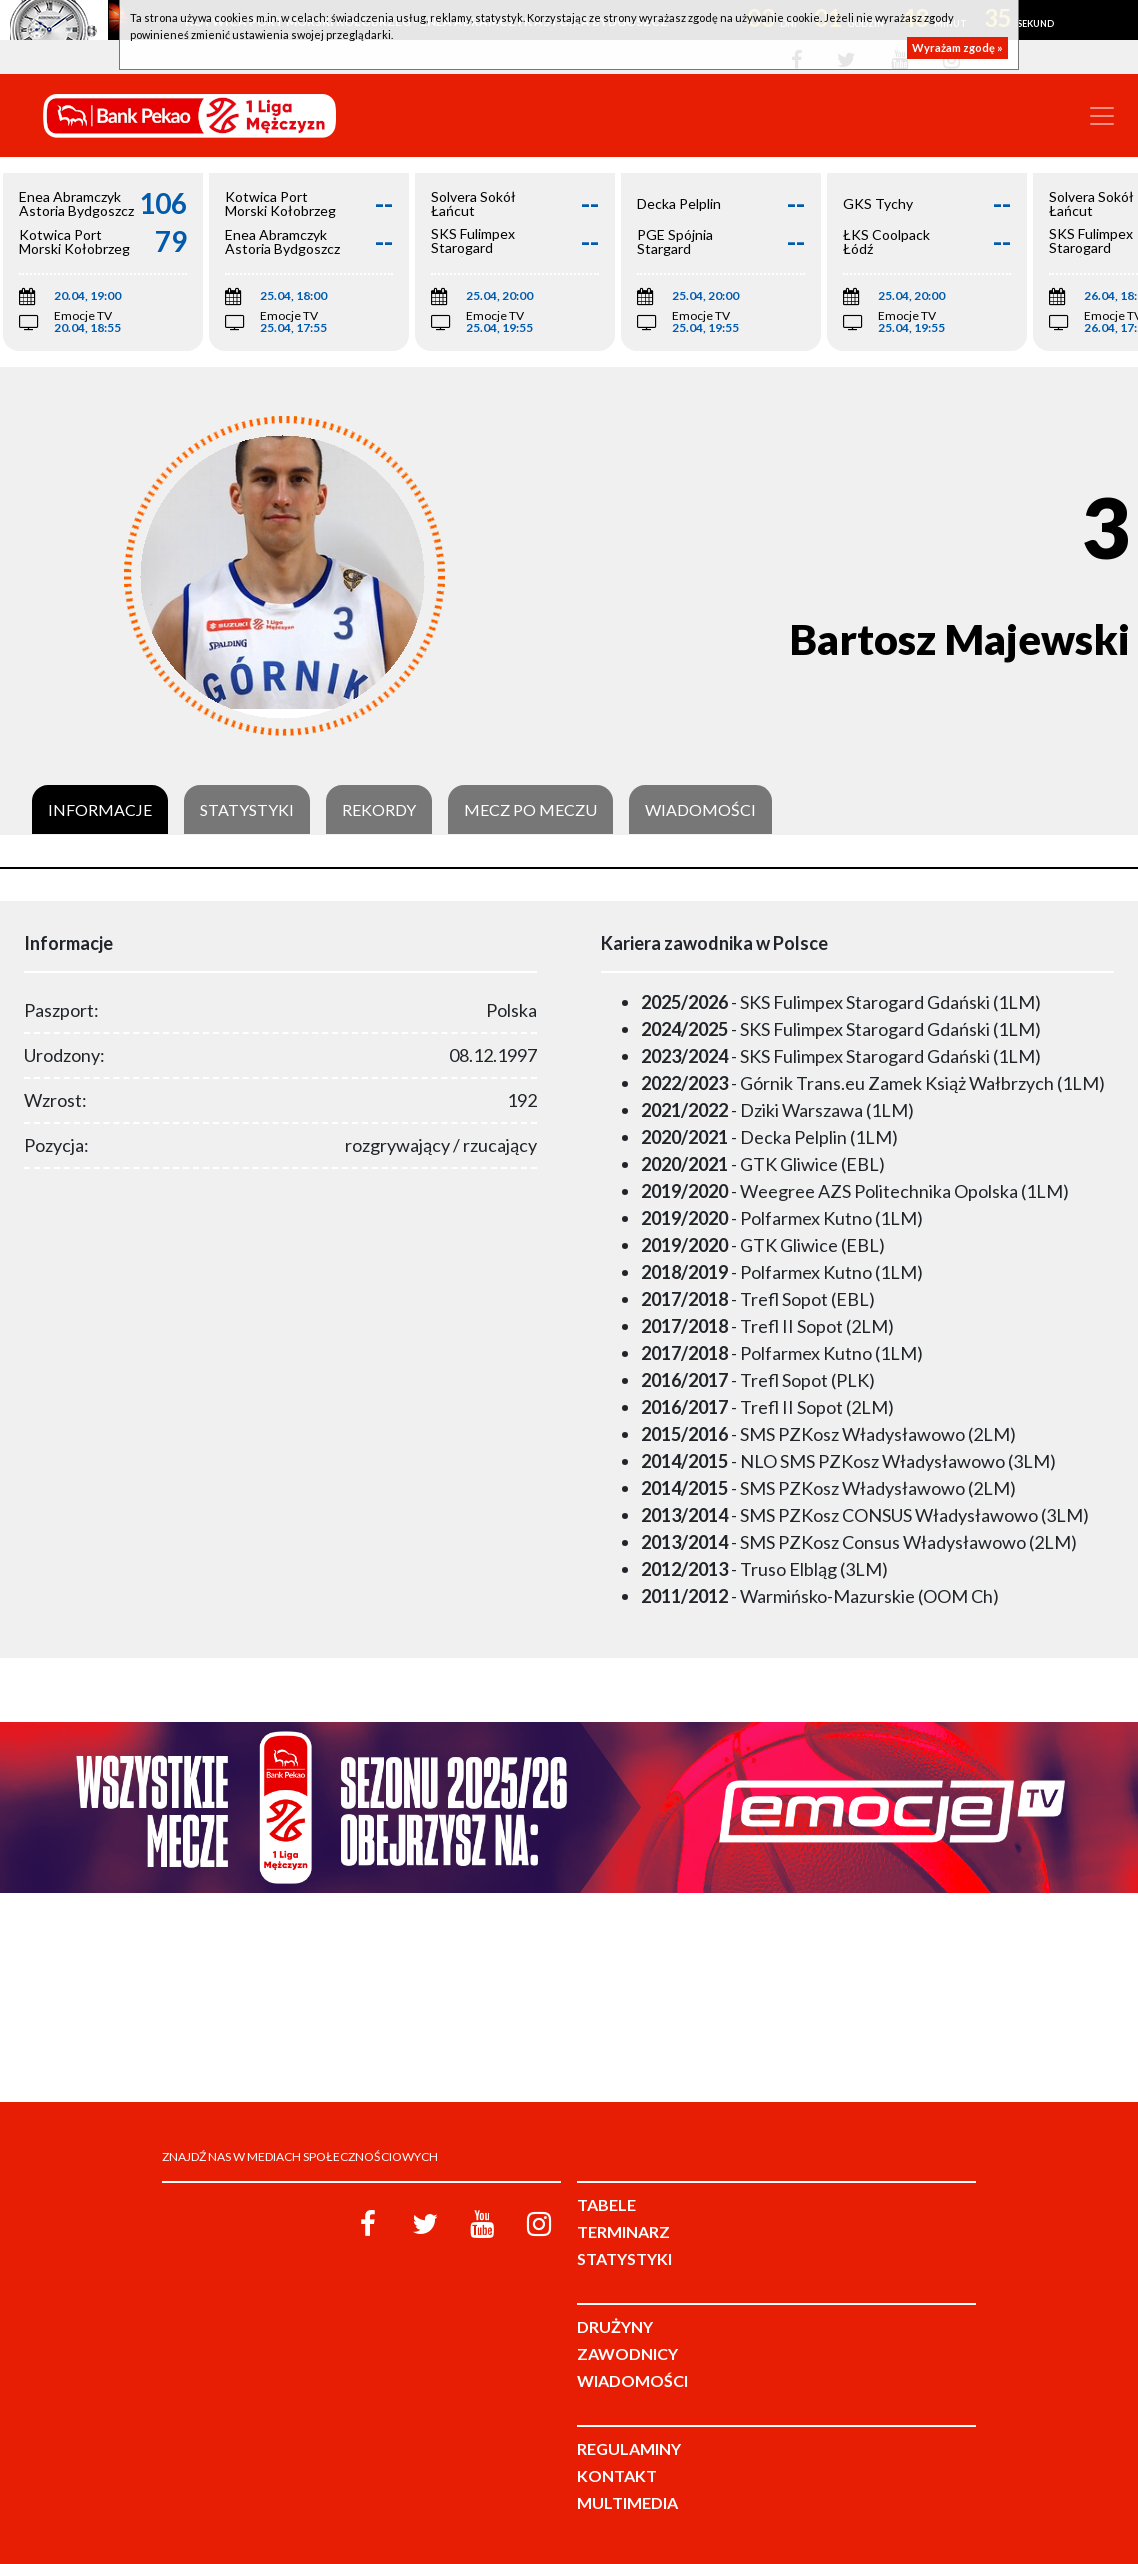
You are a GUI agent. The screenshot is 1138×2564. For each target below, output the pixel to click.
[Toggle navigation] (1102, 116)
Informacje (100, 810)
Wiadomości (700, 810)
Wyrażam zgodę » (957, 47)
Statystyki (247, 810)
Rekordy (379, 810)
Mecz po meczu (530, 810)
